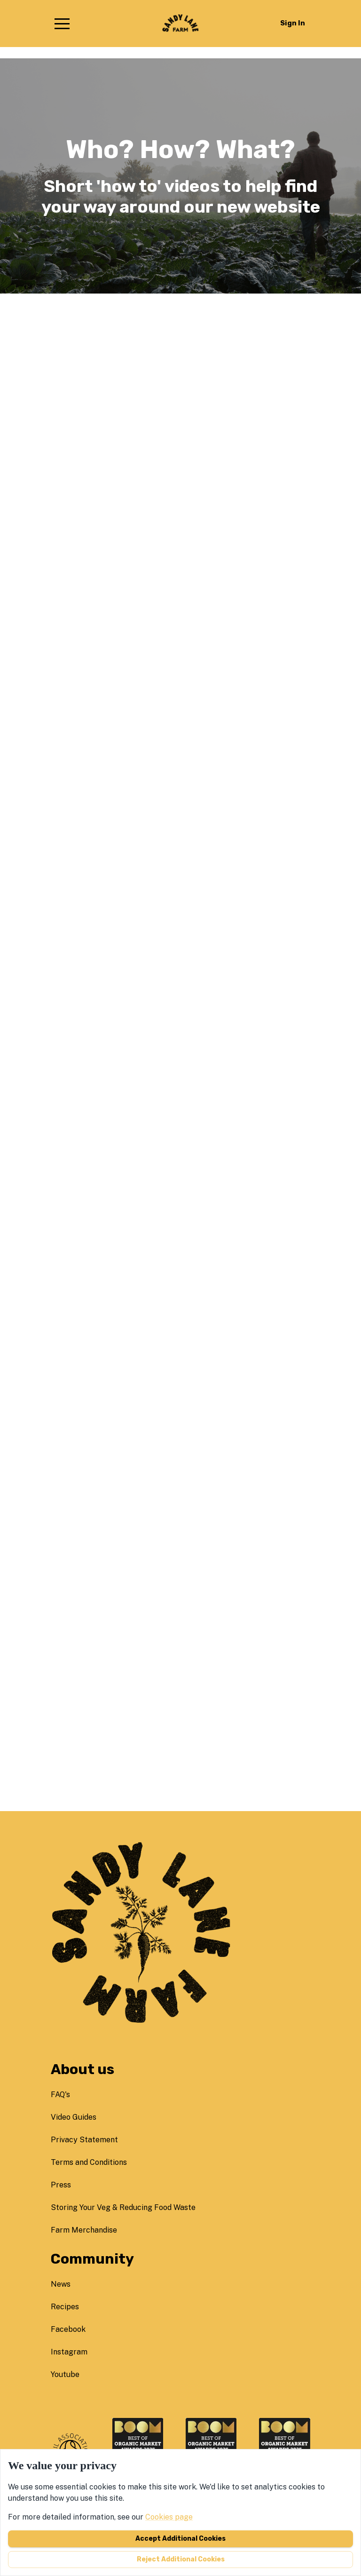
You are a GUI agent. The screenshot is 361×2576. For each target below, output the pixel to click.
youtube (65, 2374)
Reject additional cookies (181, 2559)
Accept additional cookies (180, 2539)
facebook (68, 2329)
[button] (62, 23)
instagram (69, 2351)
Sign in (292, 23)
